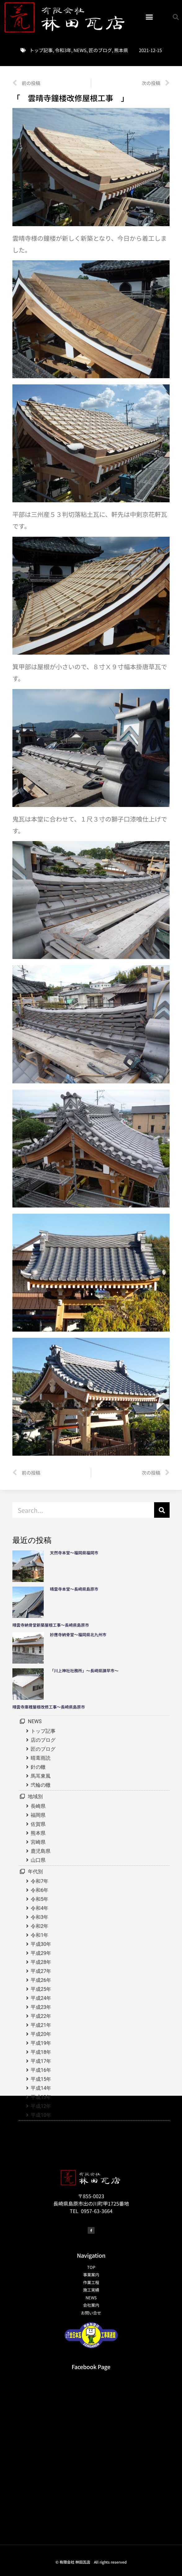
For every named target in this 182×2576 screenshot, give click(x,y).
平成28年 (41, 1962)
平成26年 (41, 1980)
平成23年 (41, 2007)
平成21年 (41, 2025)
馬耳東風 (41, 1776)
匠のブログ (100, 50)
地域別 (35, 1796)
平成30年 (41, 1944)
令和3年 (63, 50)
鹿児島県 (41, 1851)
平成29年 (41, 1953)
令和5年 (39, 1899)
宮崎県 (38, 1842)
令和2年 (39, 1926)
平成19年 (41, 2043)
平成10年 (41, 2115)
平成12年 (41, 2106)
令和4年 (39, 1908)
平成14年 (41, 2088)
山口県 (38, 1860)
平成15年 (41, 2079)
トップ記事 (41, 50)
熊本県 (121, 50)
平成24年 (41, 1998)
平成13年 (41, 2097)
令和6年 (39, 1890)
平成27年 (41, 1971)
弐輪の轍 (41, 1785)
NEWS (80, 50)
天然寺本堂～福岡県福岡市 (74, 1553)
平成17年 (41, 2061)
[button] (149, 17)
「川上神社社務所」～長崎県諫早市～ (84, 1670)
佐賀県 (38, 1824)
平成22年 (41, 2016)
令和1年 (39, 1935)
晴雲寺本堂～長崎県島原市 (74, 1589)
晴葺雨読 (41, 1758)
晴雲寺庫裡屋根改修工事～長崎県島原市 (48, 1707)
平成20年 (41, 2034)
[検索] (162, 1510)
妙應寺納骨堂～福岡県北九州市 (80, 1634)
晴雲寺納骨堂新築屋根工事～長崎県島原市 (50, 1625)
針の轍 (38, 1767)
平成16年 (41, 2070)
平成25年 (41, 1989)
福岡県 (38, 1815)
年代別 (35, 1872)
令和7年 (39, 1881)
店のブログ (43, 1740)
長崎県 (38, 1806)
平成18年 (41, 2052)
